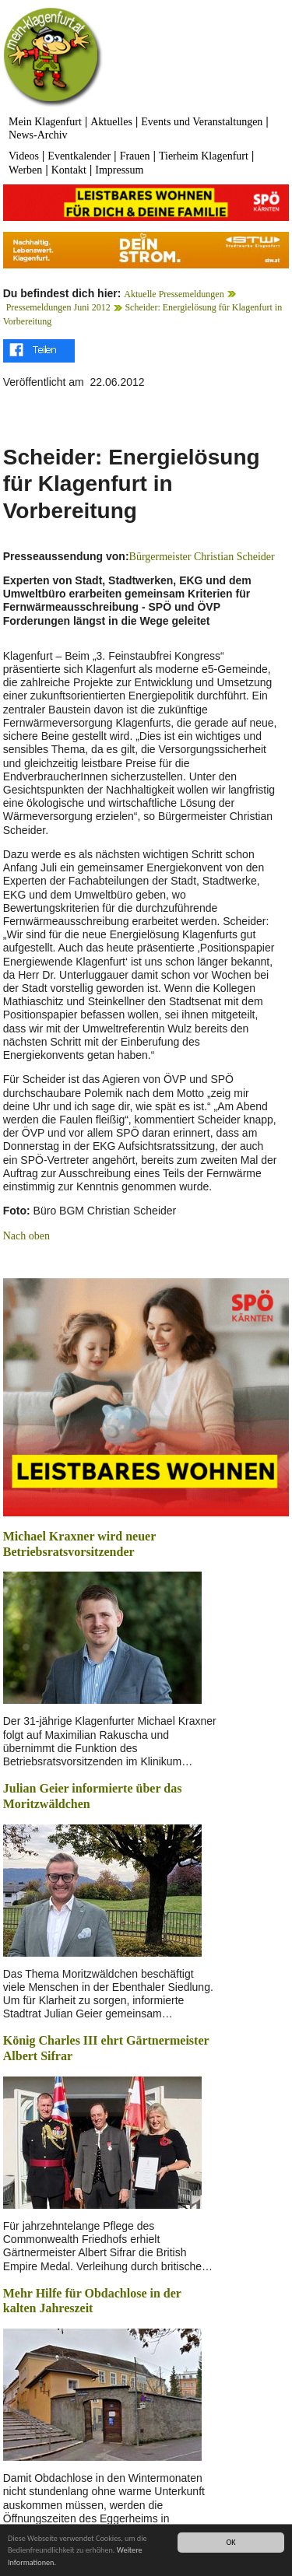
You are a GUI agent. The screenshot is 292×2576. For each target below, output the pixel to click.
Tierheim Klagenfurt (203, 156)
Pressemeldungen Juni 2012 (58, 307)
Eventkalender (79, 156)
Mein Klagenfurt (45, 122)
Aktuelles (111, 122)
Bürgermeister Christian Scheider (202, 557)
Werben (25, 170)
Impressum (119, 170)
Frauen (135, 156)
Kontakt (68, 170)
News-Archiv (38, 135)
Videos (24, 156)
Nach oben (26, 1236)
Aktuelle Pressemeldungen (173, 294)
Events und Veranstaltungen (201, 122)
